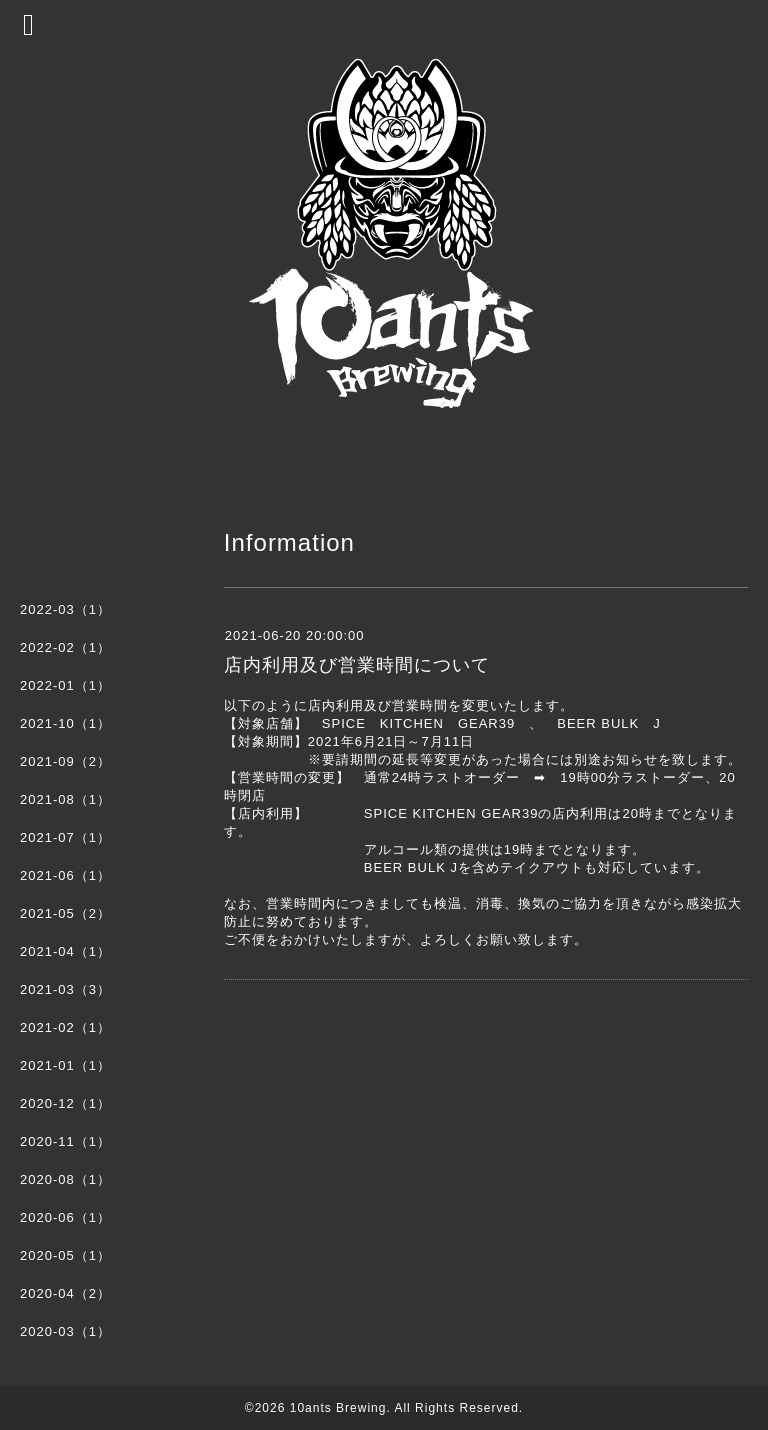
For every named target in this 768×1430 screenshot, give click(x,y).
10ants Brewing (338, 1408)
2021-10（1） (65, 723)
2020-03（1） (65, 1331)
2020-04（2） (65, 1293)
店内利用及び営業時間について (357, 665)
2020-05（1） (65, 1255)
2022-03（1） (65, 609)
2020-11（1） (65, 1141)
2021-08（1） (65, 799)
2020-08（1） (65, 1179)
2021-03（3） (65, 989)
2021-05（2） (65, 913)
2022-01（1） (65, 685)
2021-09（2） (65, 761)
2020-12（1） (65, 1103)
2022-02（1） (65, 647)
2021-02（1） (65, 1027)
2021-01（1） (65, 1065)
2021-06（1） (65, 875)
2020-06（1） (65, 1217)
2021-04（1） (65, 951)
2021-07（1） (65, 837)
